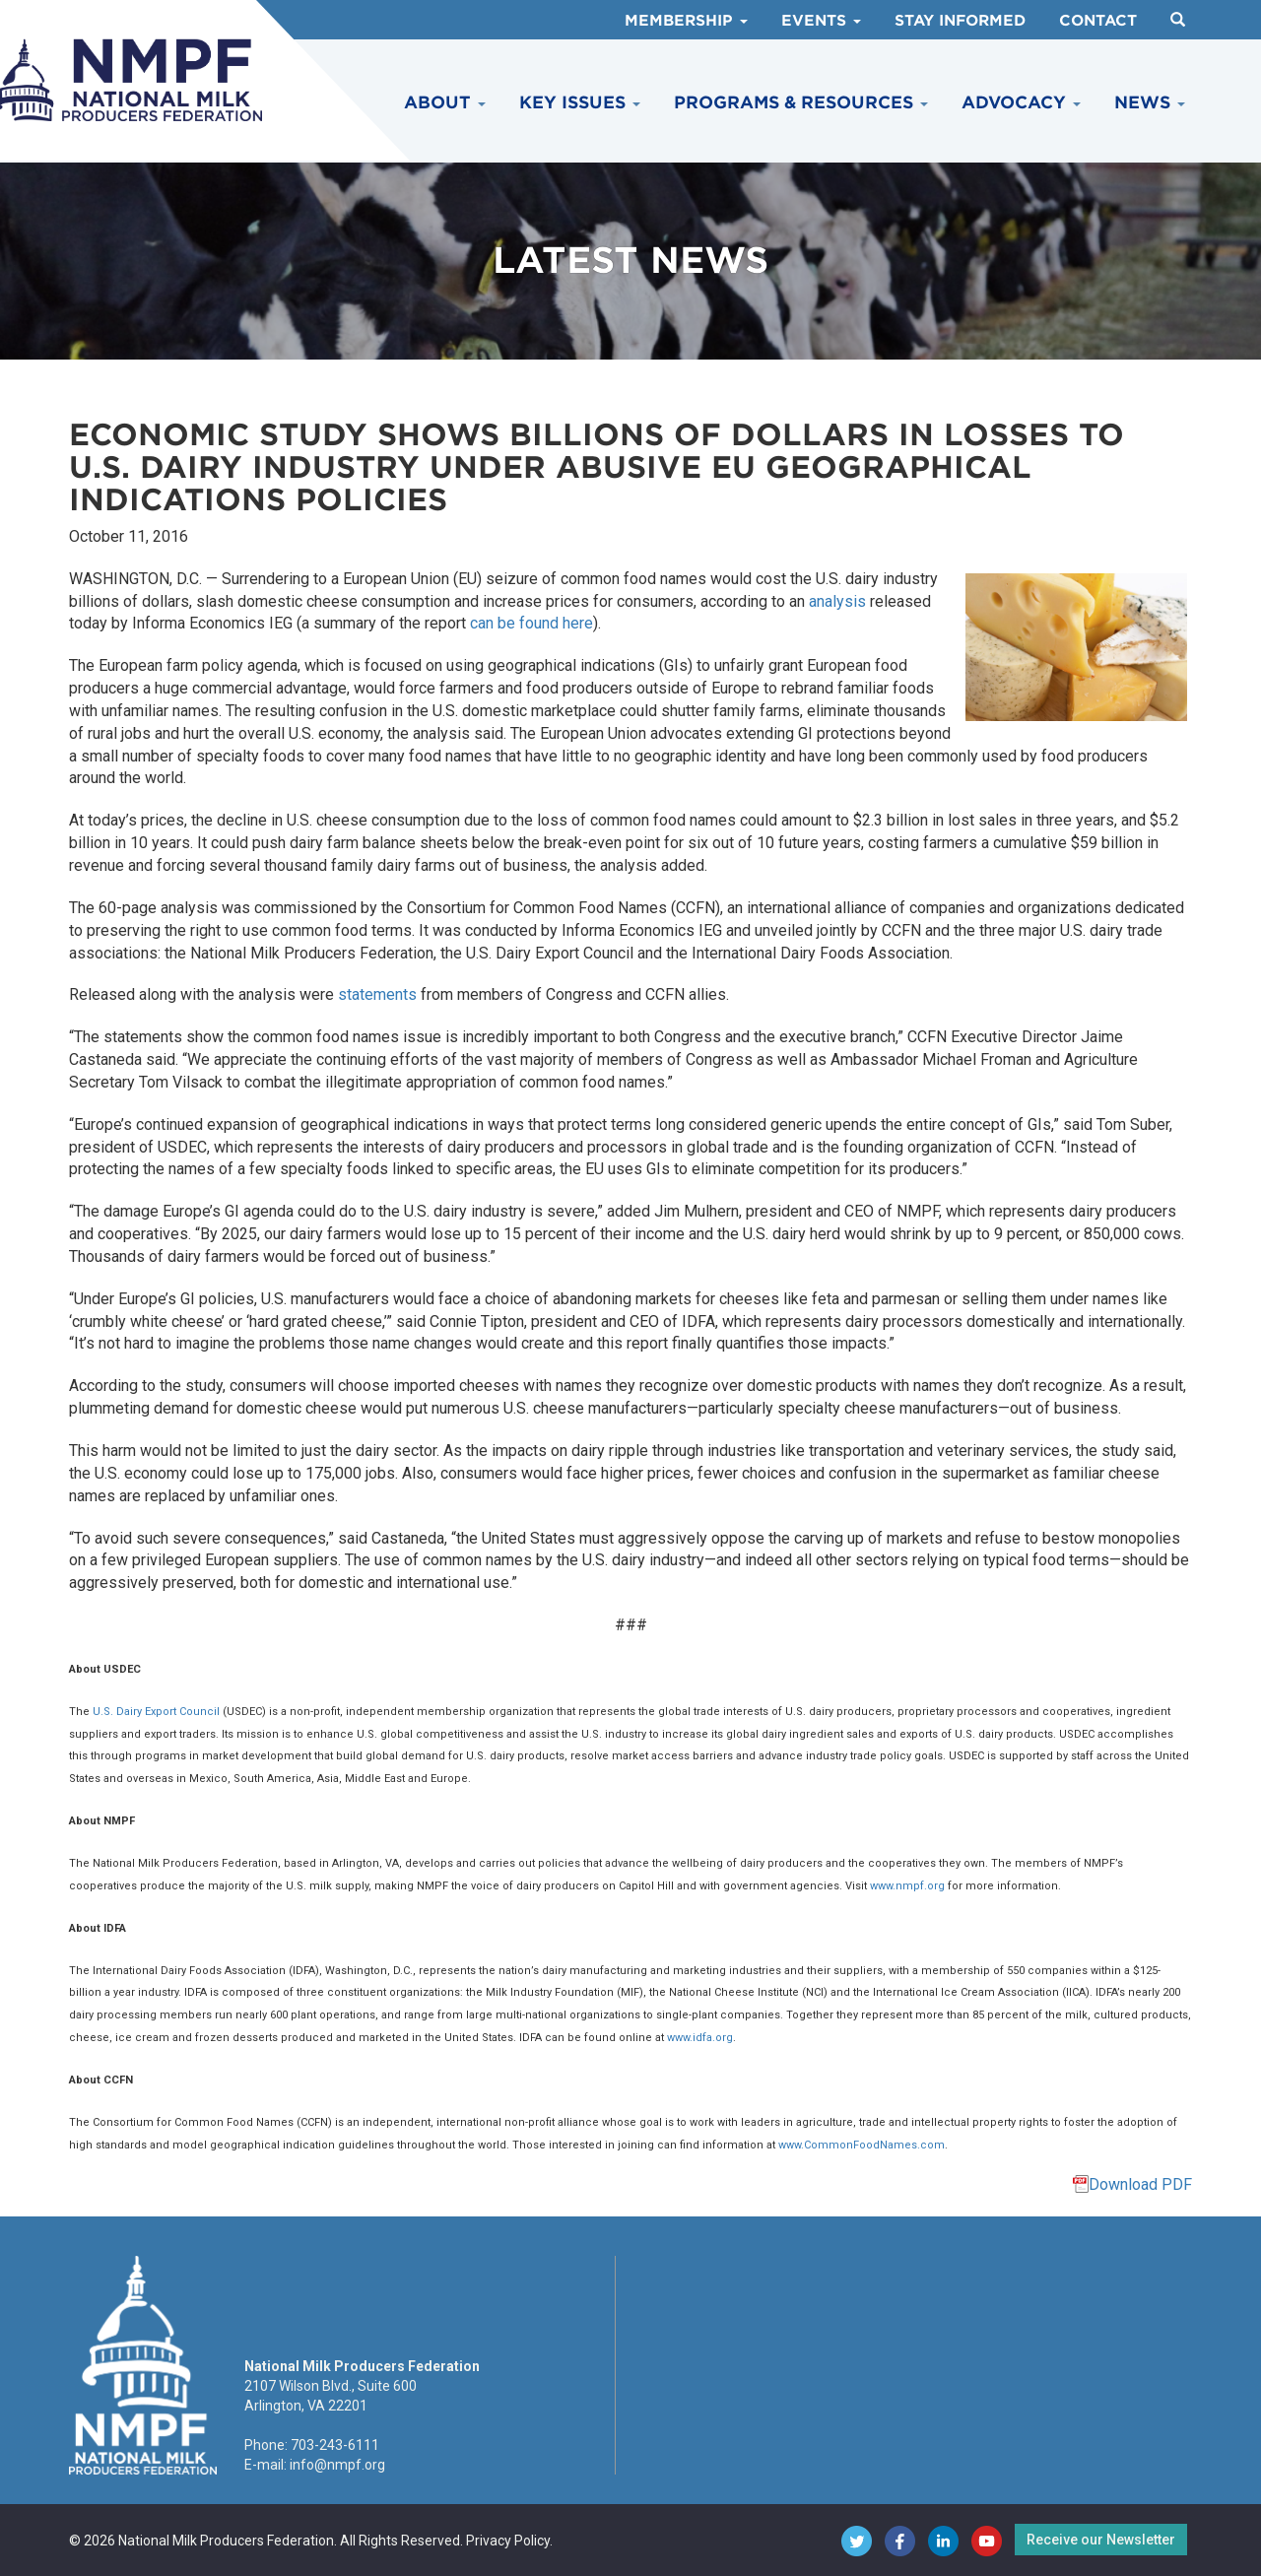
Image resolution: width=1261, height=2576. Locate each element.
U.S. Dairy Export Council (156, 1711)
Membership (686, 21)
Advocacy (1021, 102)
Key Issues (579, 102)
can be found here (531, 623)
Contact (1098, 21)
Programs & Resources (801, 102)
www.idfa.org (700, 2037)
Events (821, 21)
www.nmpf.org (907, 1886)
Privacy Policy (508, 2540)
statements (377, 994)
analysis (837, 601)
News (1149, 102)
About (445, 102)
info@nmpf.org (337, 2465)
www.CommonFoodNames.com (861, 2145)
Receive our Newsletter (1101, 2539)
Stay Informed (960, 21)
